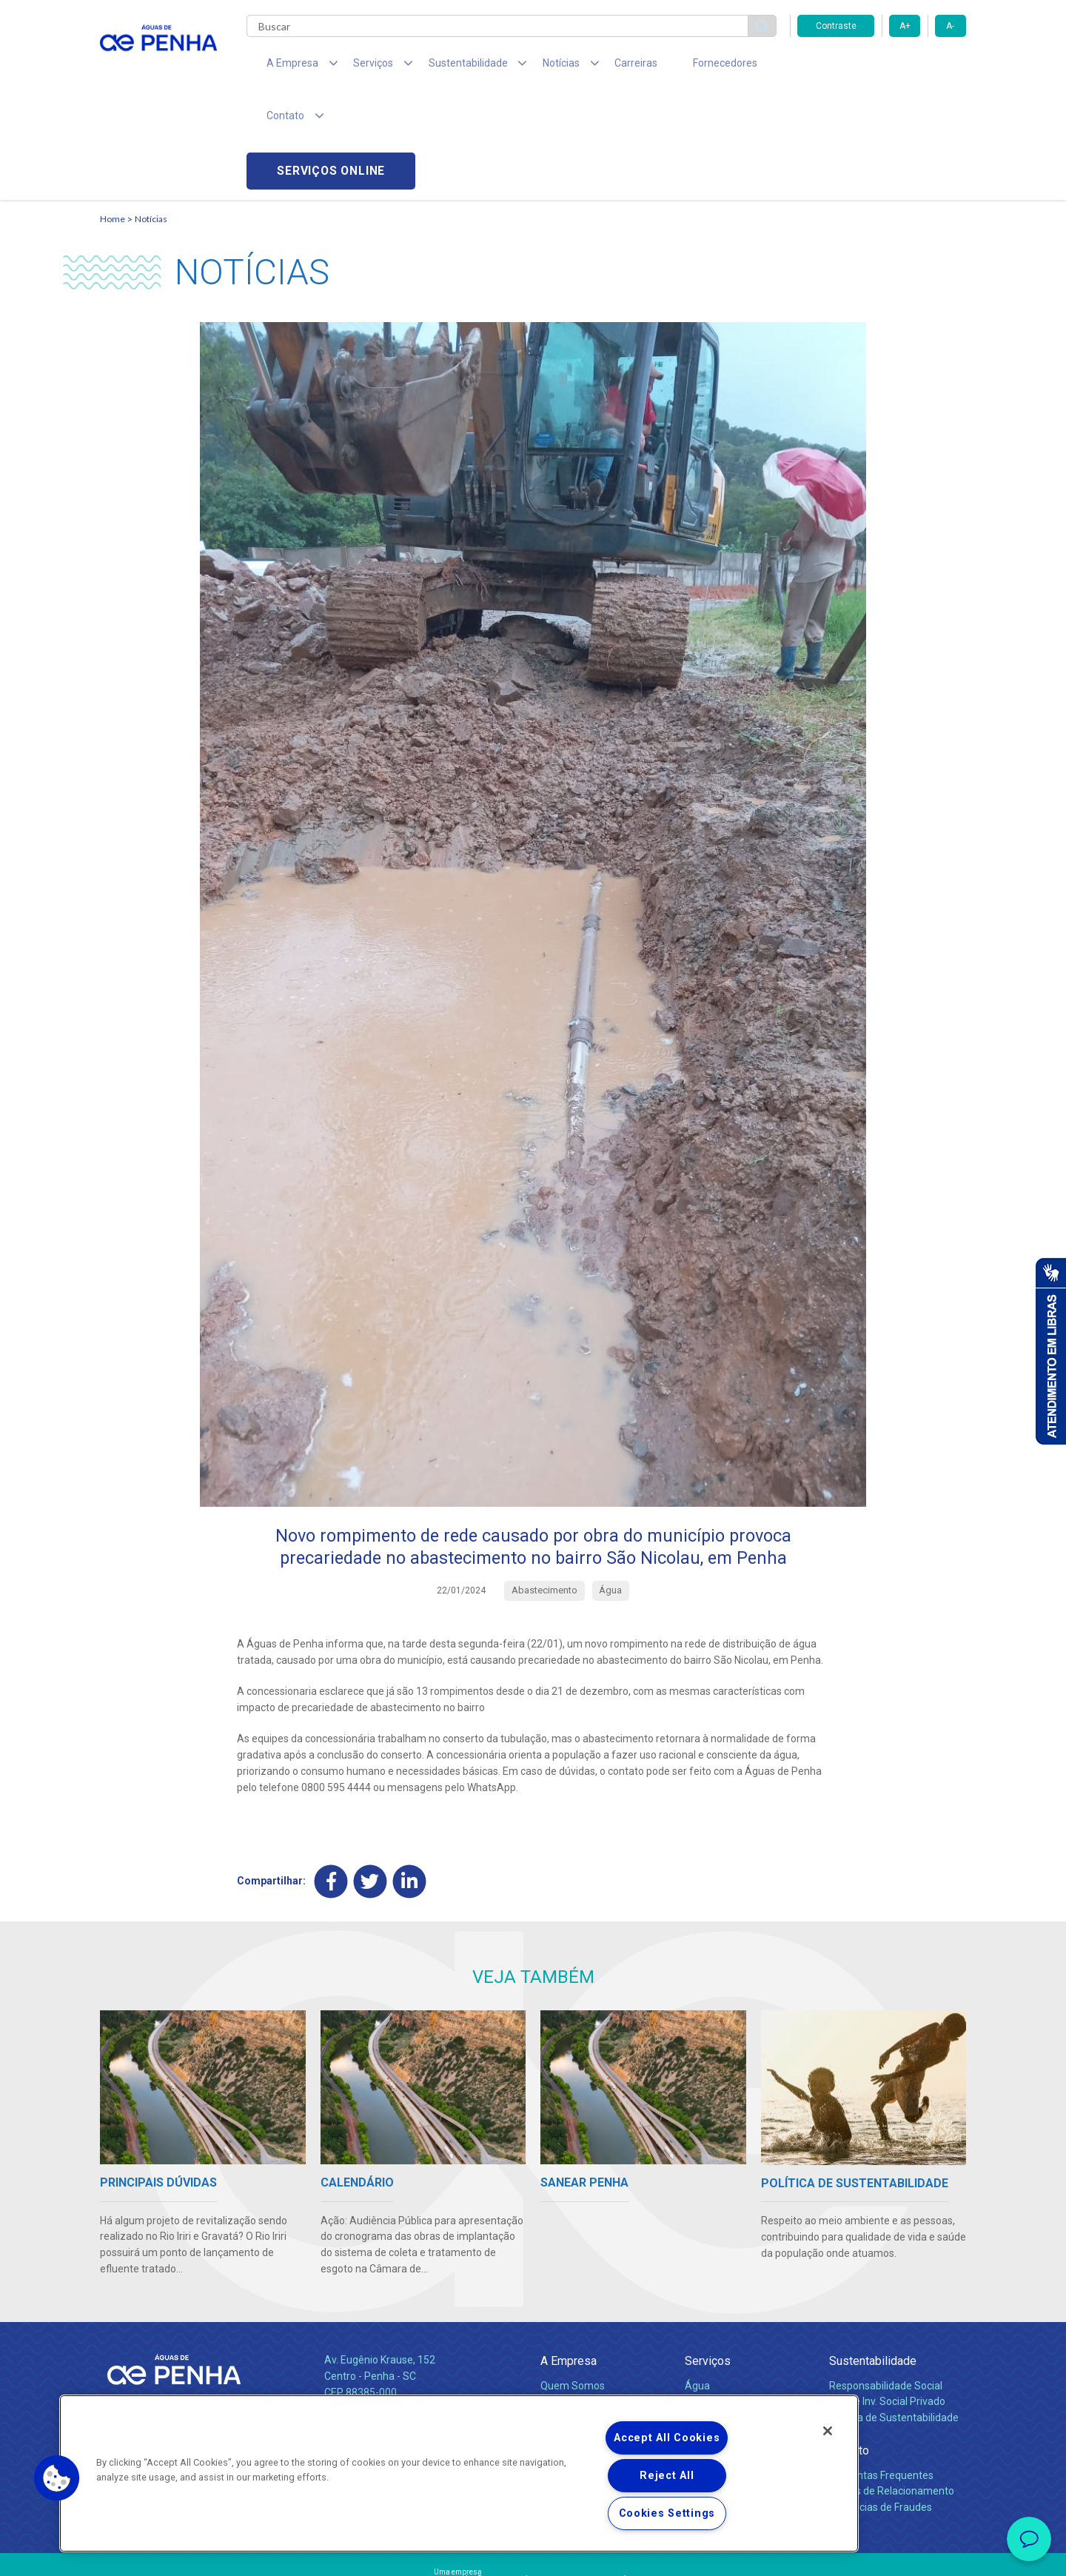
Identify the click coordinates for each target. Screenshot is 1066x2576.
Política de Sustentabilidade (894, 2315)
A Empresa (568, 2258)
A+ (905, 26)
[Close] (827, 2431)
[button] (57, 2478)
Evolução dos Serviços (736, 2315)
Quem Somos (572, 2282)
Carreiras (591, 67)
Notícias (151, 115)
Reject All (667, 2475)
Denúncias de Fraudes (880, 2404)
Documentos (715, 2331)
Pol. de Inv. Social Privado (887, 2298)
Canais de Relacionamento (891, 2388)
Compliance (568, 2298)
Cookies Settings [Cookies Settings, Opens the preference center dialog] (667, 2513)
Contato (849, 2348)
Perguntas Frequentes (881, 2372)
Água (697, 2282)
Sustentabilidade (872, 2258)
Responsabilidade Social (885, 2282)
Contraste (836, 26)
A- (950, 26)
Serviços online (881, 67)
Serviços (708, 2258)
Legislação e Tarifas (731, 2298)
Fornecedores (670, 67)
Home (112, 115)
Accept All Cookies (667, 2438)
